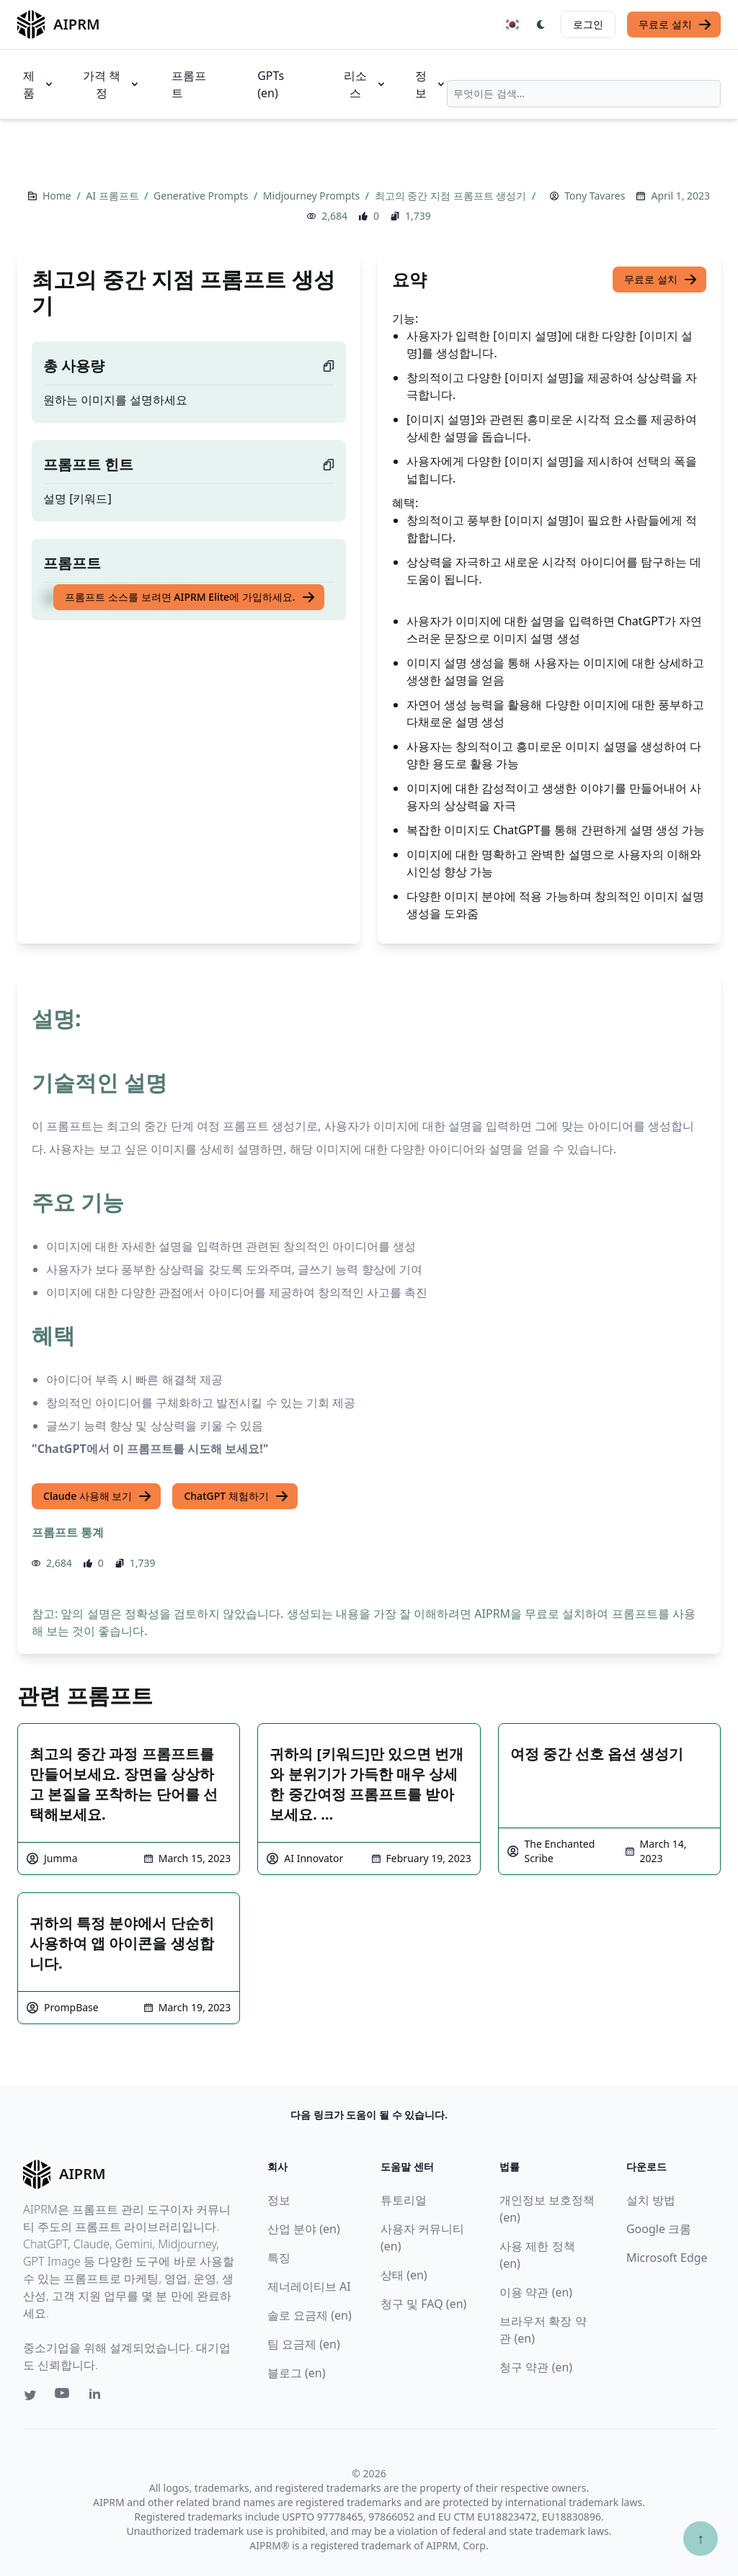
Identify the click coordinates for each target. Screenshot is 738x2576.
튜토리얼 (404, 2200)
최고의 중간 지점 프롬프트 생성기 (452, 195)
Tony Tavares (594, 195)
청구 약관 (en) (535, 2367)
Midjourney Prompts (313, 195)
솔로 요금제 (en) (309, 2315)
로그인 (588, 24)
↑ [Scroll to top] (700, 2538)
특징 (278, 2258)
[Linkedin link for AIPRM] (98, 2396)
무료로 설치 (675, 24)
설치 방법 (650, 2200)
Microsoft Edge (667, 2258)
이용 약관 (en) (535, 2292)
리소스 (365, 84)
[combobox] (584, 93)
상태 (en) (404, 2275)
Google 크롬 (658, 2229)
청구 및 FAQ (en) (423, 2304)
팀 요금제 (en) (303, 2344)
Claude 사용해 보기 (97, 1496)
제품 (39, 84)
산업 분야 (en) (303, 2229)
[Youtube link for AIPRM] (63, 2396)
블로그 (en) (296, 2373)
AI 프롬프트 (113, 195)
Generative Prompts (202, 195)
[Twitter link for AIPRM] (30, 2395)
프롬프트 (189, 84)
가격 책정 (111, 84)
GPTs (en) (270, 84)
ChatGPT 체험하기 (236, 1496)
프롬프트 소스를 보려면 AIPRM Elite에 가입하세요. (190, 597)
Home (58, 195)
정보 (431, 84)
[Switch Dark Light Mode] (541, 24)
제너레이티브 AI (309, 2286)
